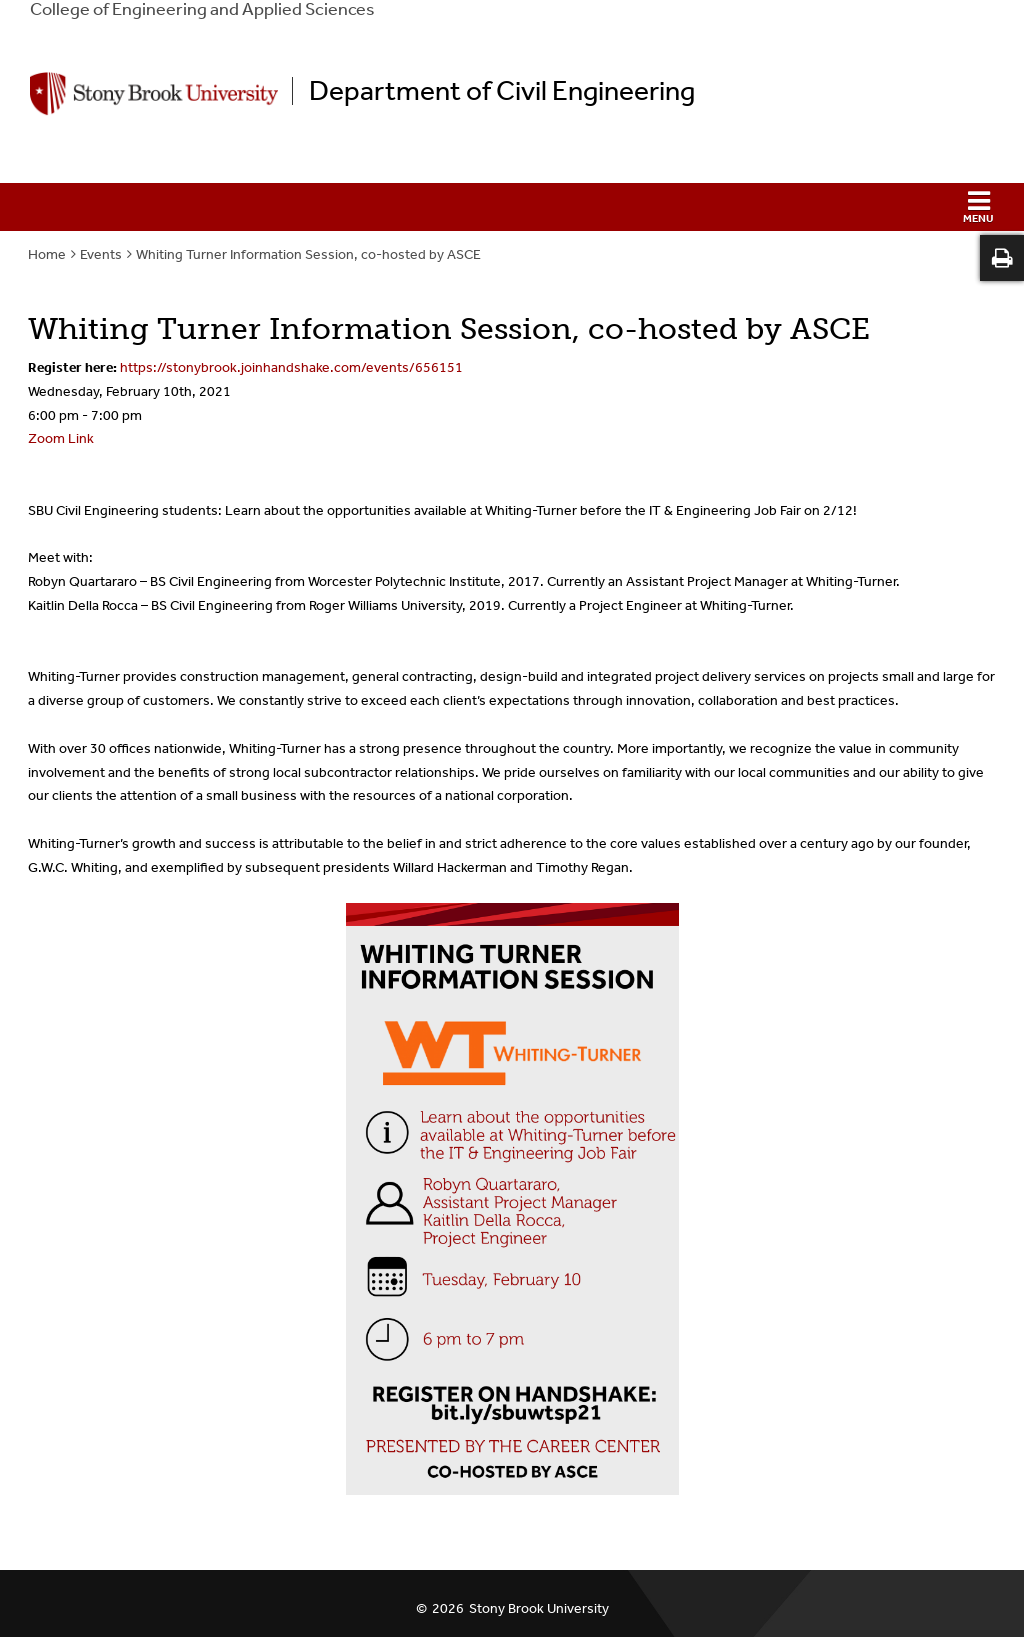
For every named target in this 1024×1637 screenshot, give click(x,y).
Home (47, 254)
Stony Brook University (539, 1608)
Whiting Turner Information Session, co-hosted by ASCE (308, 254)
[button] (512, 207)
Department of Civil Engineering (502, 91)
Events (101, 254)
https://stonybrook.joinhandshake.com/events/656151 (291, 367)
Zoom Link (61, 438)
